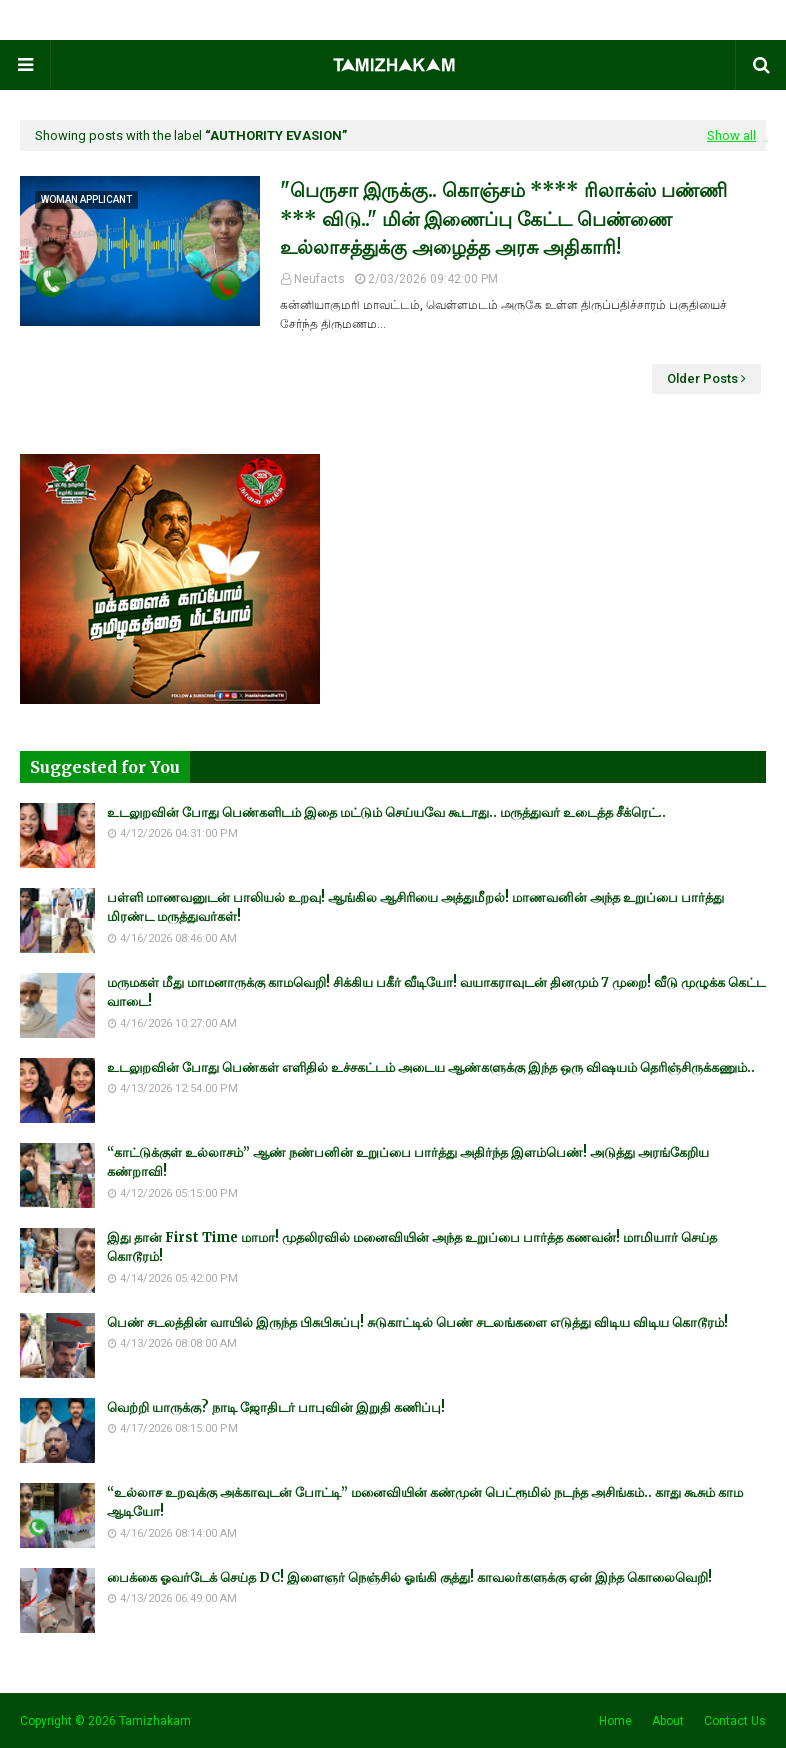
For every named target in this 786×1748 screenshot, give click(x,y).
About (668, 1721)
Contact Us (735, 1721)
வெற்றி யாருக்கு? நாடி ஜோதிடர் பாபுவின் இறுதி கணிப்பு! (276, 1407)
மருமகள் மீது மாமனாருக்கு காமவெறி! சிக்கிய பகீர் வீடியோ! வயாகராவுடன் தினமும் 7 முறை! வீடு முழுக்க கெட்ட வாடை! (436, 992)
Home (615, 1721)
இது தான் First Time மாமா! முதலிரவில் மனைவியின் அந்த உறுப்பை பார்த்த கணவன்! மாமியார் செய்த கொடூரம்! (412, 1247)
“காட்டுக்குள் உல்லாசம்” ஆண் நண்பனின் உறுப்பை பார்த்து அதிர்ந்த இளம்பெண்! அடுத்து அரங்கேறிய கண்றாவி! (408, 1162)
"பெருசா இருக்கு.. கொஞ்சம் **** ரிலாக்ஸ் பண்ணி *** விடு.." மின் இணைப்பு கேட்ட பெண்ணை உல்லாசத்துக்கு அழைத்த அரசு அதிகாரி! (503, 218)
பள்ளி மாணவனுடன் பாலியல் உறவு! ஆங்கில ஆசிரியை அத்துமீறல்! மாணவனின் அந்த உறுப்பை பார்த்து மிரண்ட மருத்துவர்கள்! (415, 907)
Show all (731, 135)
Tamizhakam (155, 1721)
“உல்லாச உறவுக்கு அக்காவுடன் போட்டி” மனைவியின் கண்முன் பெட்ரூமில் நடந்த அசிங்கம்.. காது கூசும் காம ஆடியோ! (425, 1502)
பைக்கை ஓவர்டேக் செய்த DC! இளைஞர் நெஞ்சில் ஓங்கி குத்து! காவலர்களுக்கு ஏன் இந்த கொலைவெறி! (409, 1577)
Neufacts (319, 279)
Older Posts (702, 378)
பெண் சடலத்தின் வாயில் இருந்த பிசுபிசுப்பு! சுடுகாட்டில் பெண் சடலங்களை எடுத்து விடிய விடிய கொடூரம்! (417, 1322)
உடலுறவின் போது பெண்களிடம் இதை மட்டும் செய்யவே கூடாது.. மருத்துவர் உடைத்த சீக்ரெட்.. (386, 812)
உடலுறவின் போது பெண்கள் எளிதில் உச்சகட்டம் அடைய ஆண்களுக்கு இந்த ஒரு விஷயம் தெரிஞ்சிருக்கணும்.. (431, 1067)
